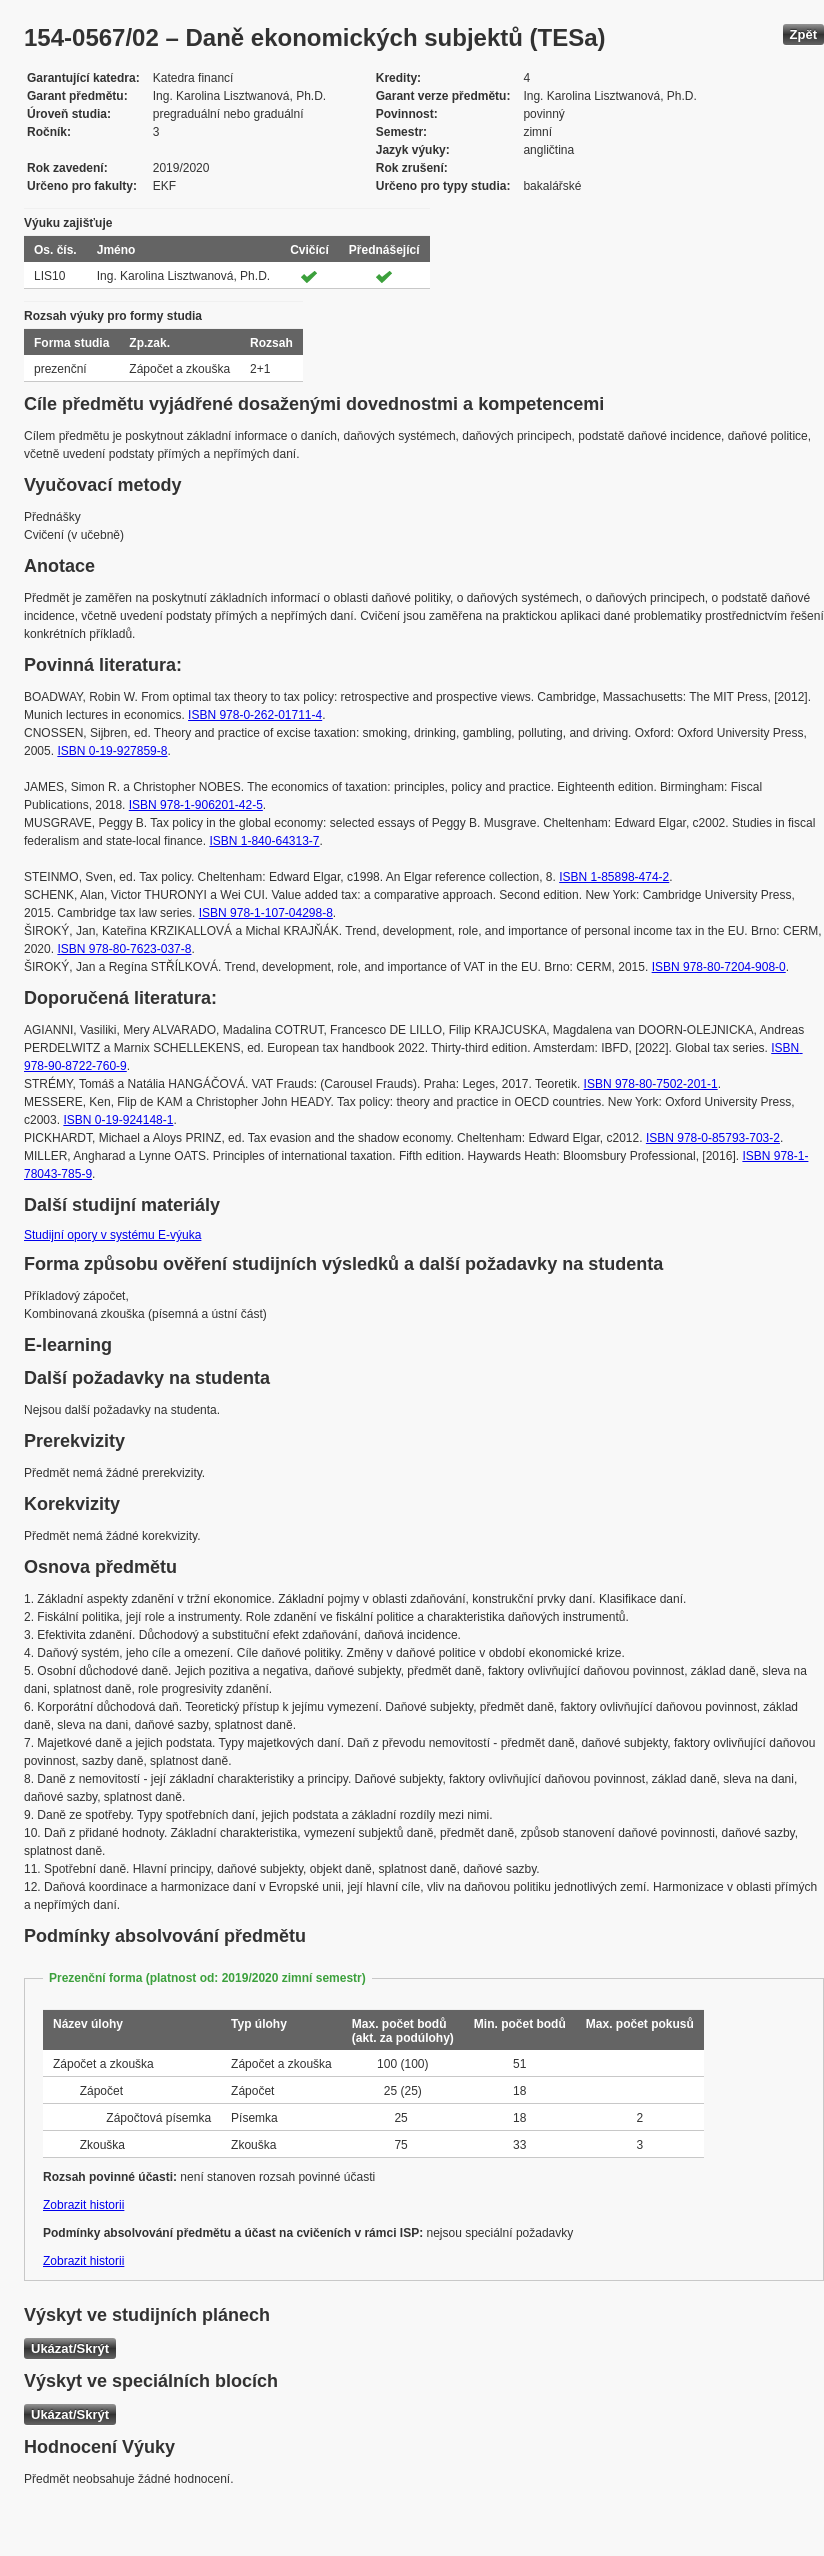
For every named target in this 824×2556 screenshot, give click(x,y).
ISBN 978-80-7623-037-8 (124, 949)
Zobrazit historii (83, 2205)
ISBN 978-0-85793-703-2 (713, 1138)
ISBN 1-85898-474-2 (614, 877)
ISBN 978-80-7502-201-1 (651, 1084)
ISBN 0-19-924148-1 (118, 1120)
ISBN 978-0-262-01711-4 (255, 715)
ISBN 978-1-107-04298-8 (266, 913)
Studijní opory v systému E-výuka (112, 1235)
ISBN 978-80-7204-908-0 (719, 967)
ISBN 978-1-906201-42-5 (196, 805)
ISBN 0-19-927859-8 (112, 751)
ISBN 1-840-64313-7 (264, 841)
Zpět (803, 34)
